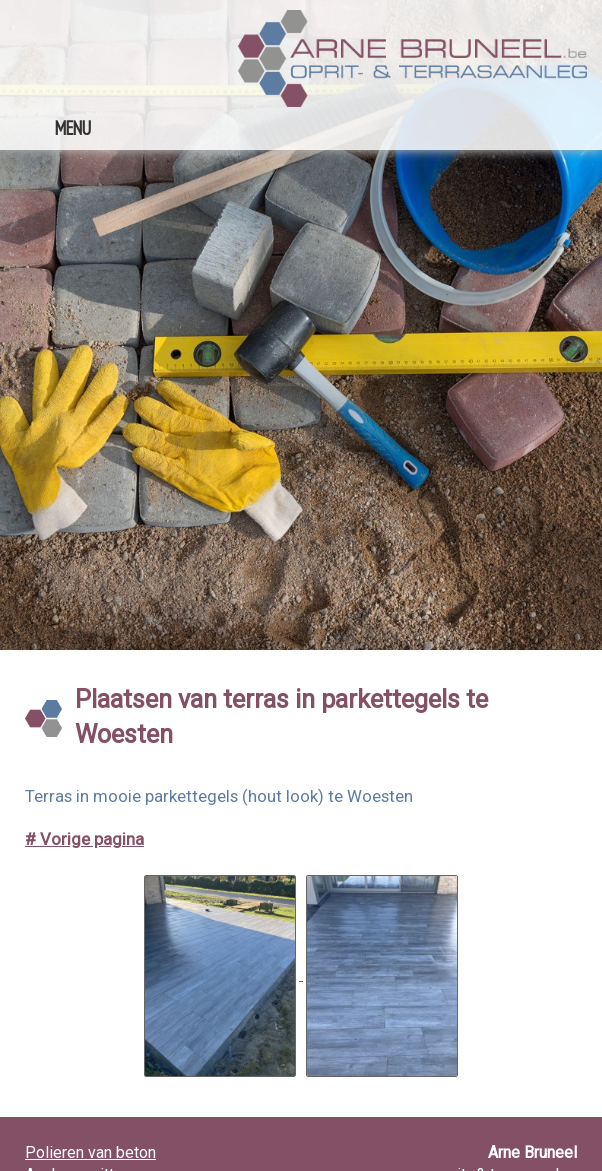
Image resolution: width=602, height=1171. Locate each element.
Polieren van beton (90, 1152)
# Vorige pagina (84, 839)
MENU (73, 128)
